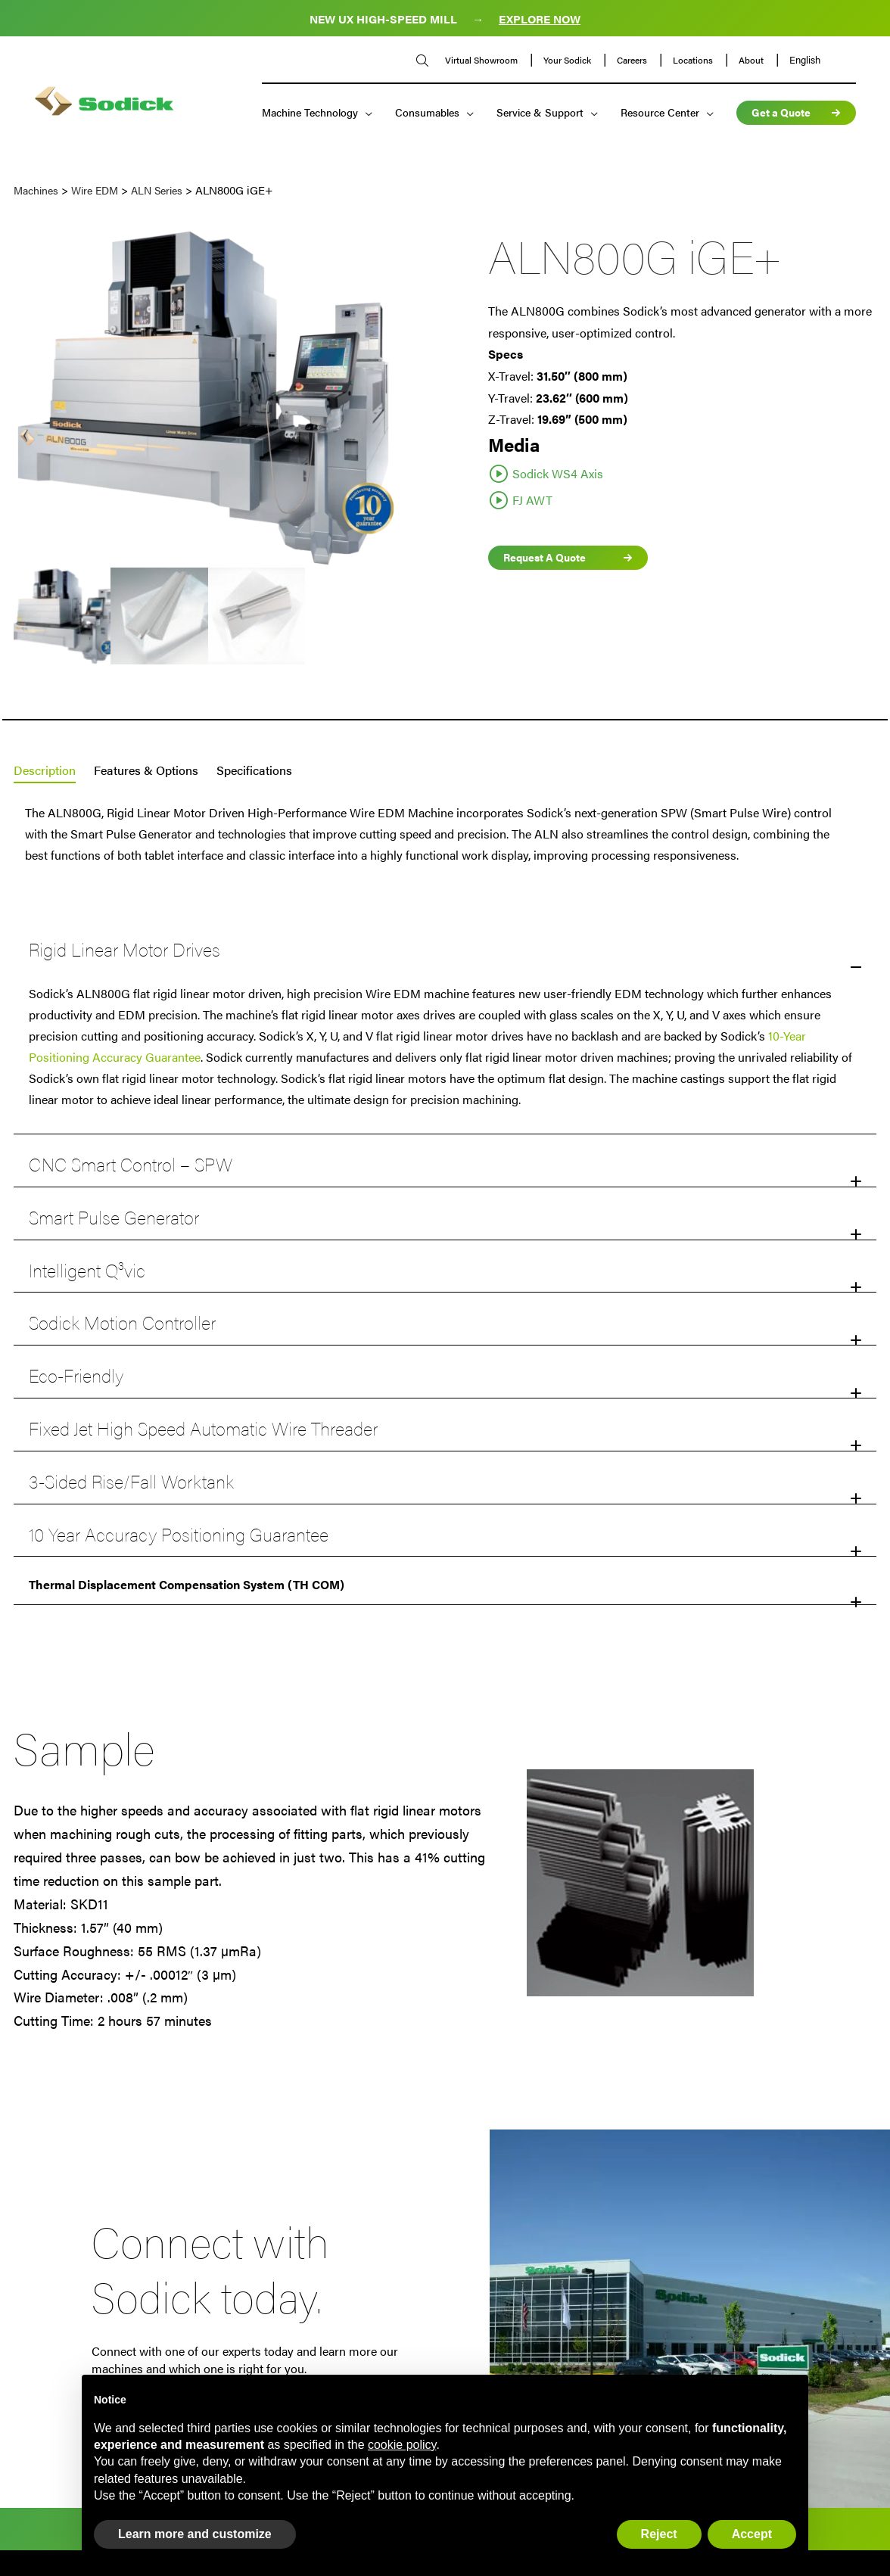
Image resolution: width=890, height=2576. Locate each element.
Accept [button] (752, 2534)
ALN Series (156, 190)
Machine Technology (306, 114)
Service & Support (536, 114)
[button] (445, 1584)
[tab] (45, 770)
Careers (629, 61)
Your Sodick (565, 61)
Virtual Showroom (478, 61)
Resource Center (656, 114)
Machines (36, 190)
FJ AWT (532, 500)
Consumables (423, 114)
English (801, 61)
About (748, 61)
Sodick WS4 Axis (557, 473)
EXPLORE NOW (539, 18)
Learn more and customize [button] (195, 2534)
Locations (690, 61)
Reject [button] (659, 2534)
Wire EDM (94, 190)
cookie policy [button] (402, 2444)
